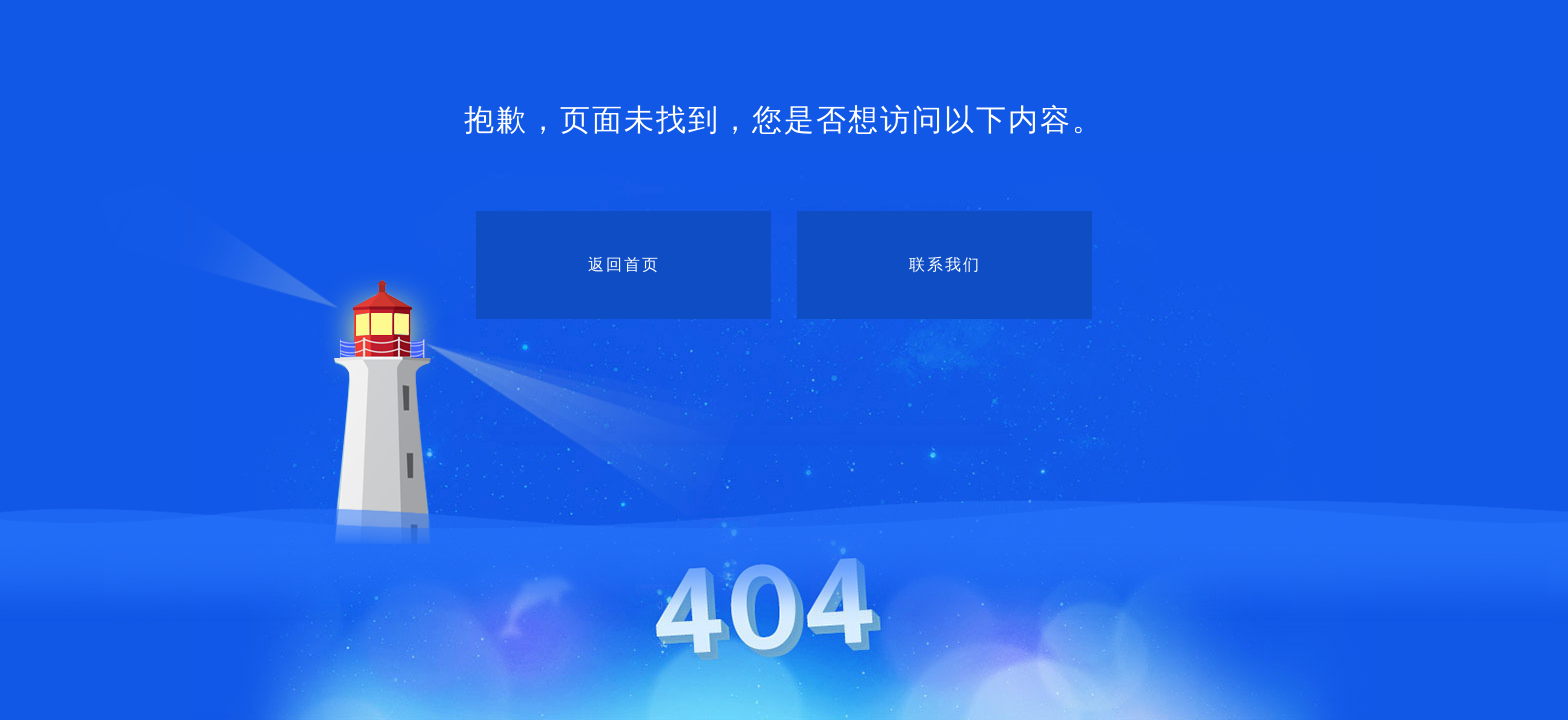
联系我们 (945, 264)
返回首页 (624, 264)
